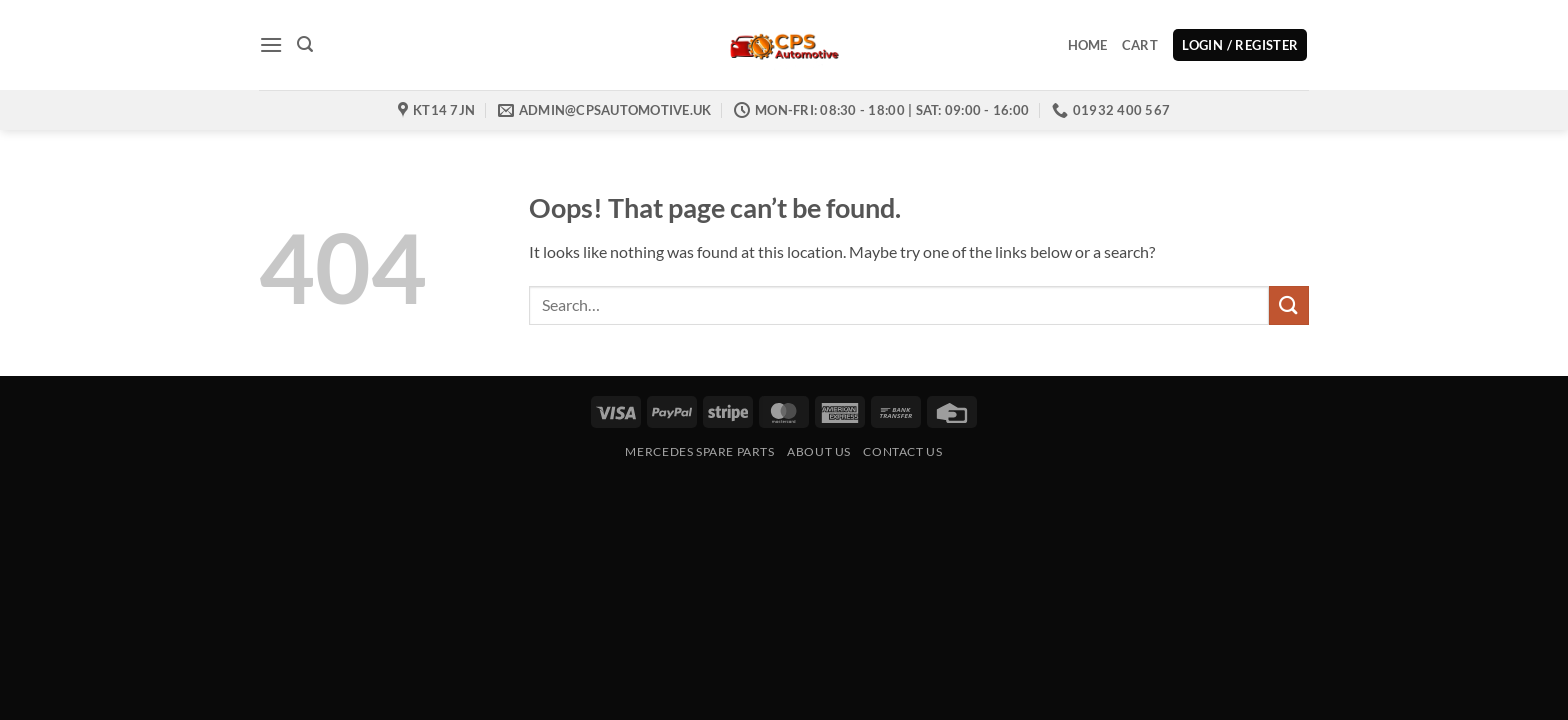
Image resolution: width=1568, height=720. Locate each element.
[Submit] (1289, 305)
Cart (1140, 45)
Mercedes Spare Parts (699, 451)
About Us (819, 451)
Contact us (902, 451)
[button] (271, 44)
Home (1088, 45)
